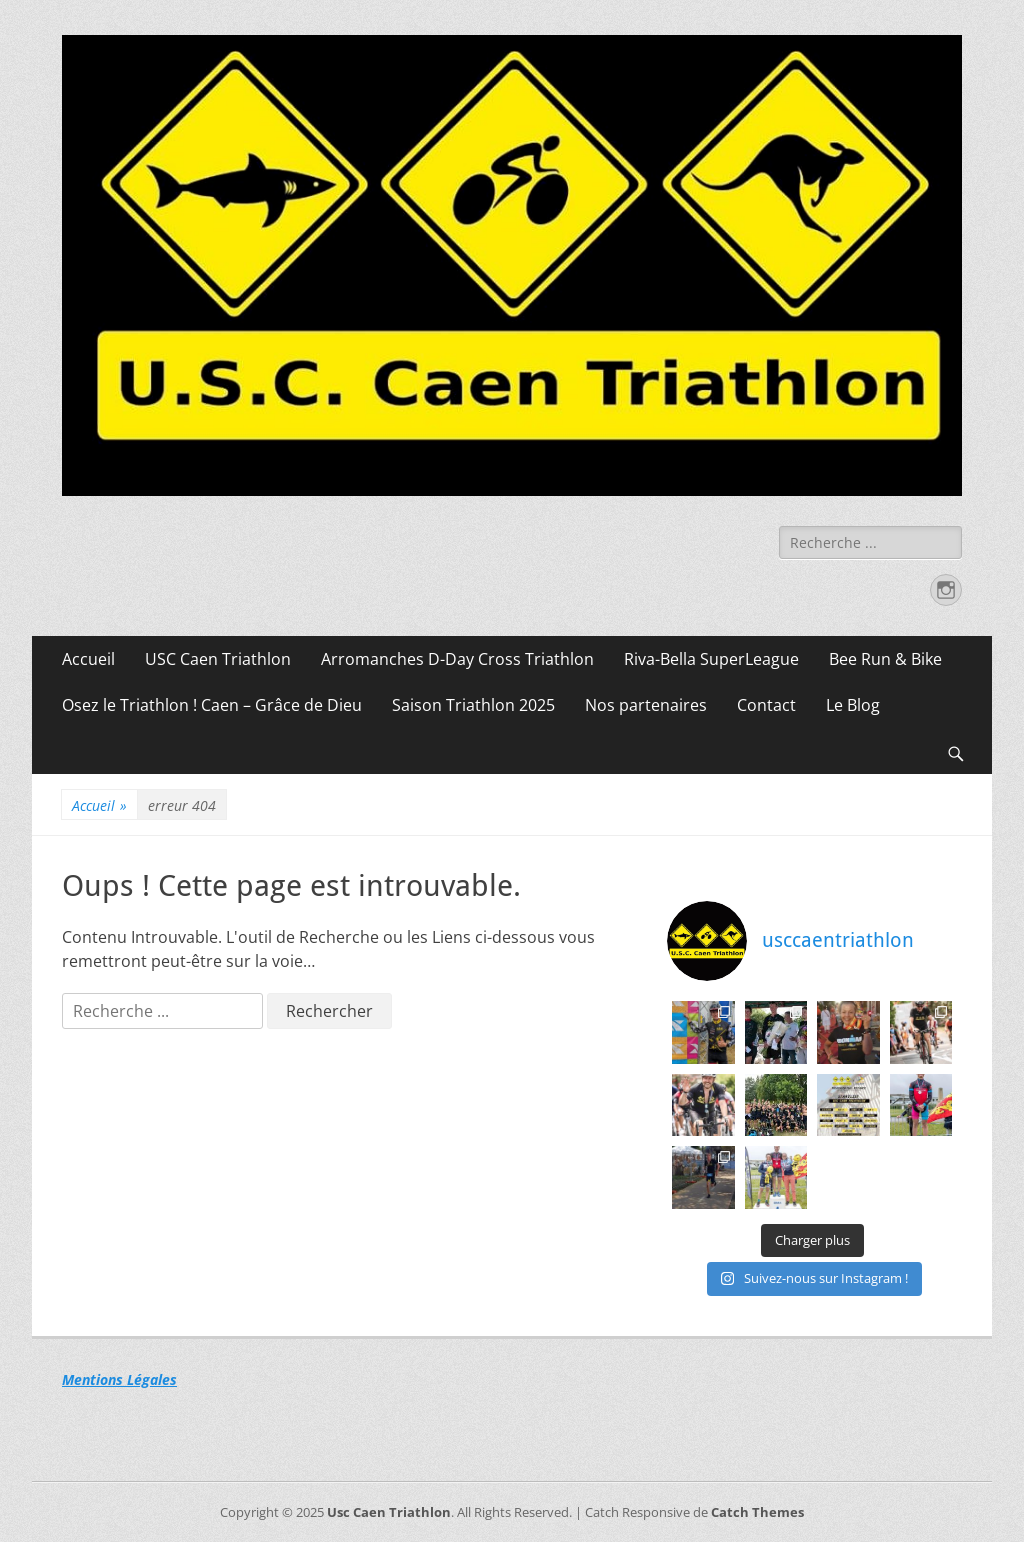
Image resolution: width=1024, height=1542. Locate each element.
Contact (766, 705)
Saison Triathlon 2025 (473, 705)
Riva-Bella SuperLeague (711, 659)
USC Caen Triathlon (218, 659)
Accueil (88, 659)
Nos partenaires (646, 705)
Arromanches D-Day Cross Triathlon (457, 659)
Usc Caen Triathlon (389, 1512)
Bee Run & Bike (885, 659)
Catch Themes (757, 1512)
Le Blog (853, 705)
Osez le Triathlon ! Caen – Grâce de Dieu (212, 705)
